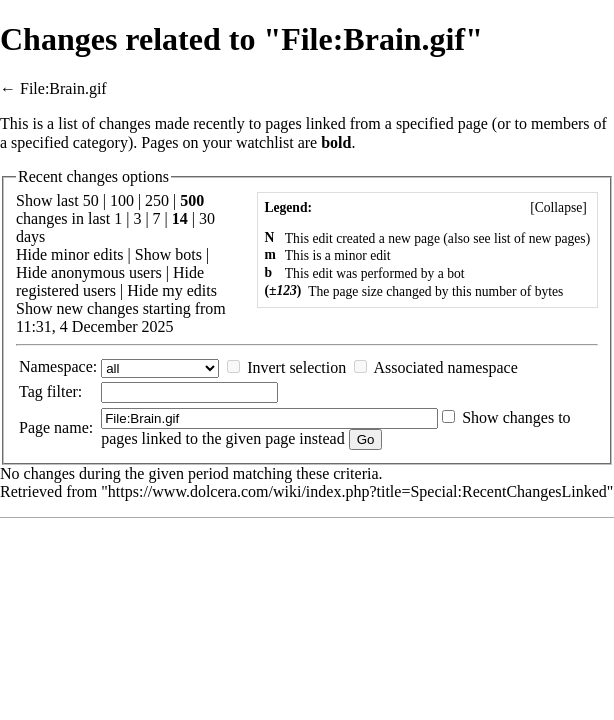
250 (157, 200)
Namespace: (58, 366)
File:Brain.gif (63, 88)
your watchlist (248, 142)
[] (558, 207)
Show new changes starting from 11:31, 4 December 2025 (121, 317)
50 (91, 200)
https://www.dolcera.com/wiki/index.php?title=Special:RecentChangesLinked (357, 491)
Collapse (559, 207)
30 (207, 218)
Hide (31, 254)
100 (122, 200)
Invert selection (296, 367)
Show (153, 254)
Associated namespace (445, 367)
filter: (50, 391)
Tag (31, 391)
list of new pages (540, 238)
